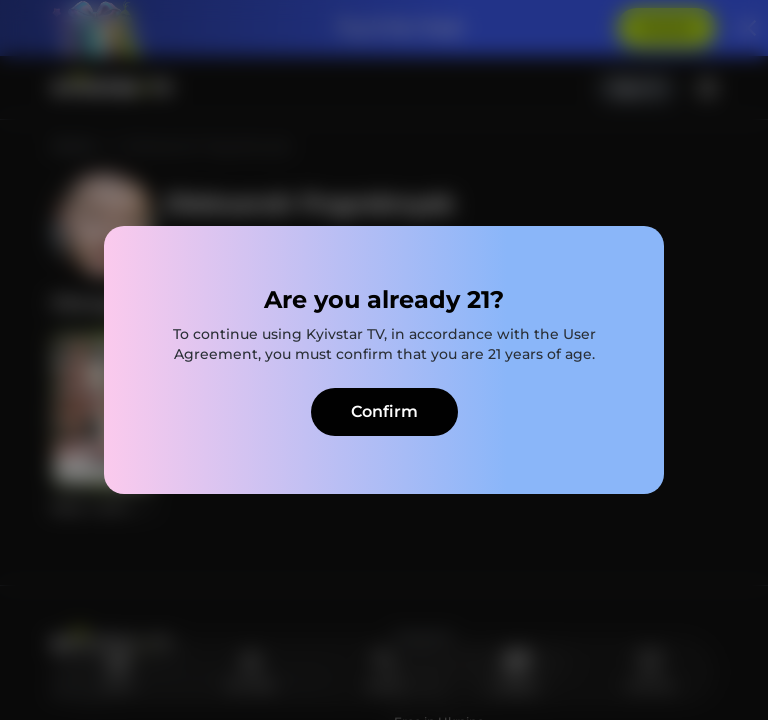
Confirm (384, 411)
